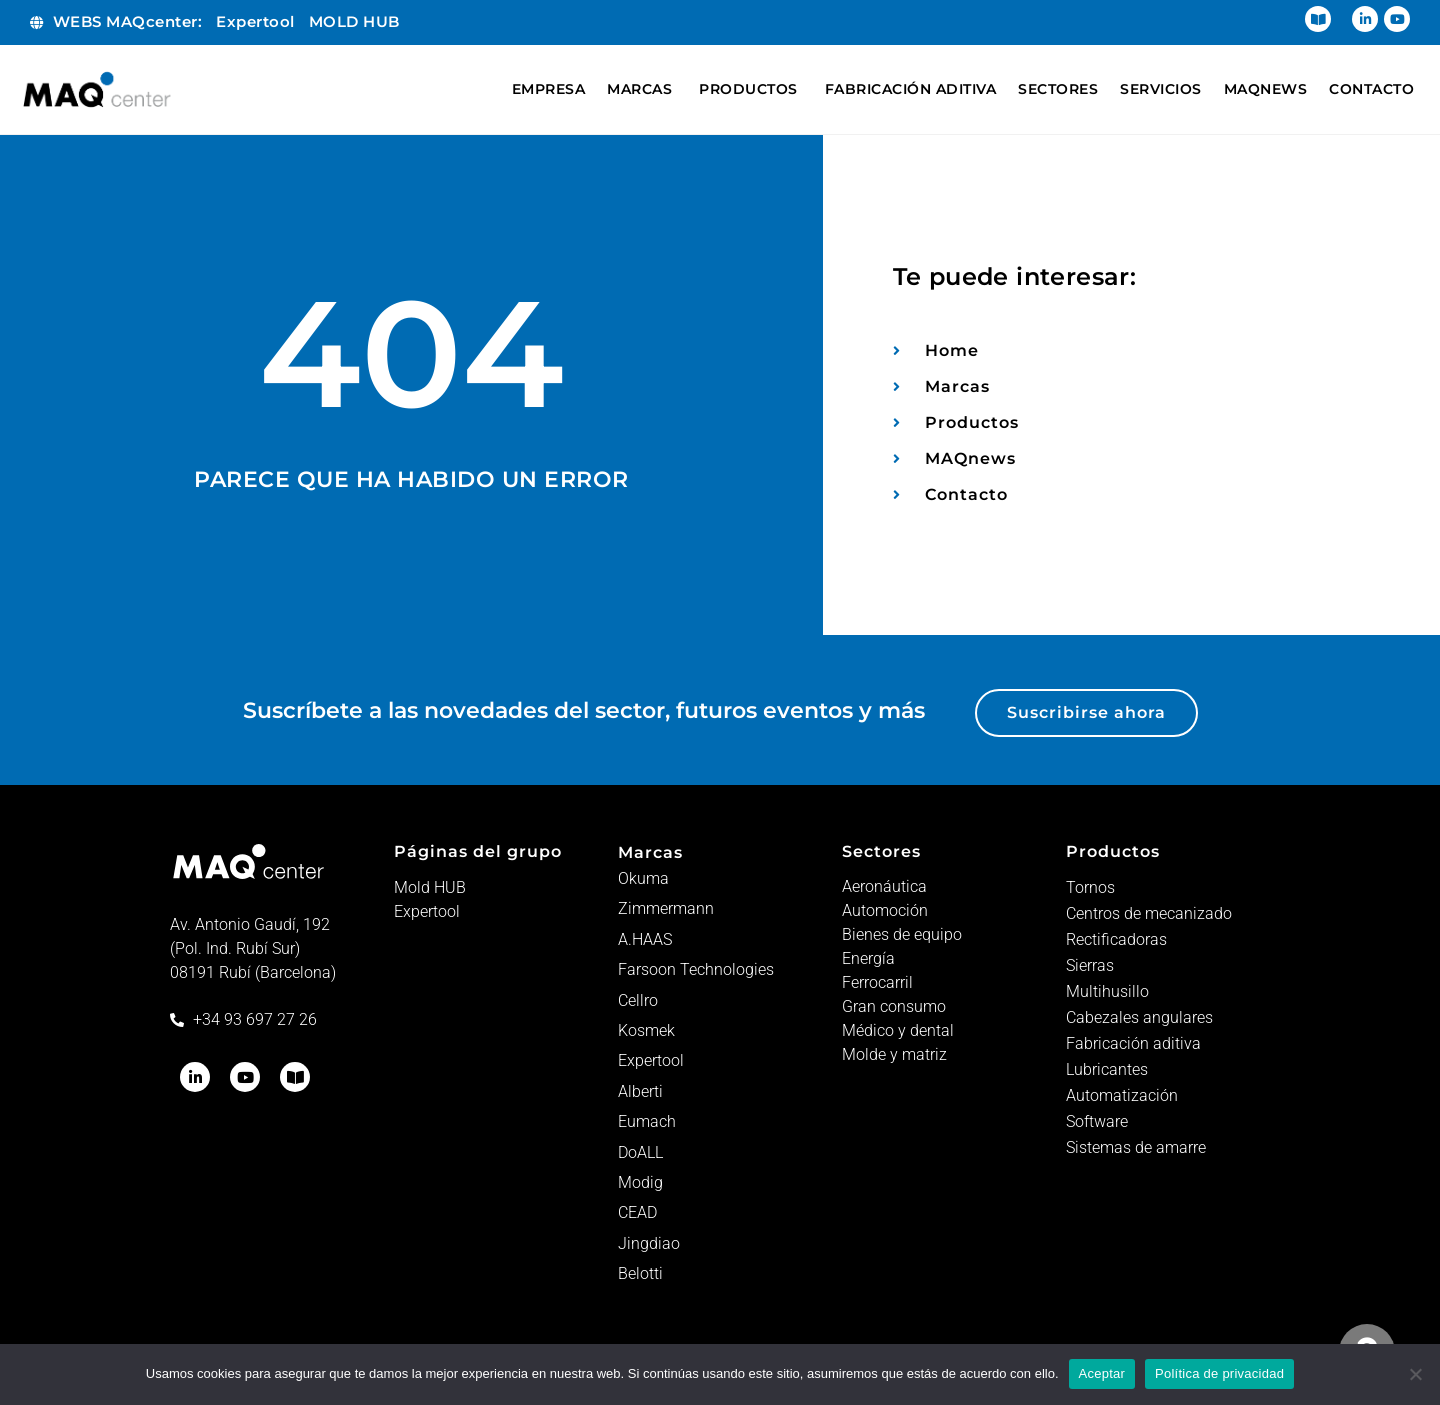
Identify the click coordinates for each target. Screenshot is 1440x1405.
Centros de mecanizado (1149, 913)
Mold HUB (430, 887)
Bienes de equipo (902, 934)
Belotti (640, 1273)
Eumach (647, 1121)
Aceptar (1102, 1373)
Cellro (638, 1000)
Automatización (1122, 1095)
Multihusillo (1107, 991)
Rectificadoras (1116, 939)
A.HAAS (645, 939)
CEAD (637, 1212)
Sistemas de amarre (1136, 1147)
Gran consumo (894, 1006)
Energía (868, 958)
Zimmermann (666, 908)
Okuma (643, 878)
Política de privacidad (1219, 1373)
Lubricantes (1107, 1069)
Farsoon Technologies (696, 969)
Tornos (1090, 887)
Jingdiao (649, 1243)
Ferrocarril (877, 982)
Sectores (881, 851)
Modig (640, 1182)
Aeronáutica (884, 886)
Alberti (640, 1091)
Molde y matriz (894, 1054)
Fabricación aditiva (1133, 1043)
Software (1097, 1121)
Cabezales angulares (1139, 1017)
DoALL (640, 1152)
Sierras (1090, 965)
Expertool (427, 911)
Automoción (885, 910)
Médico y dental (898, 1030)
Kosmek (646, 1030)
